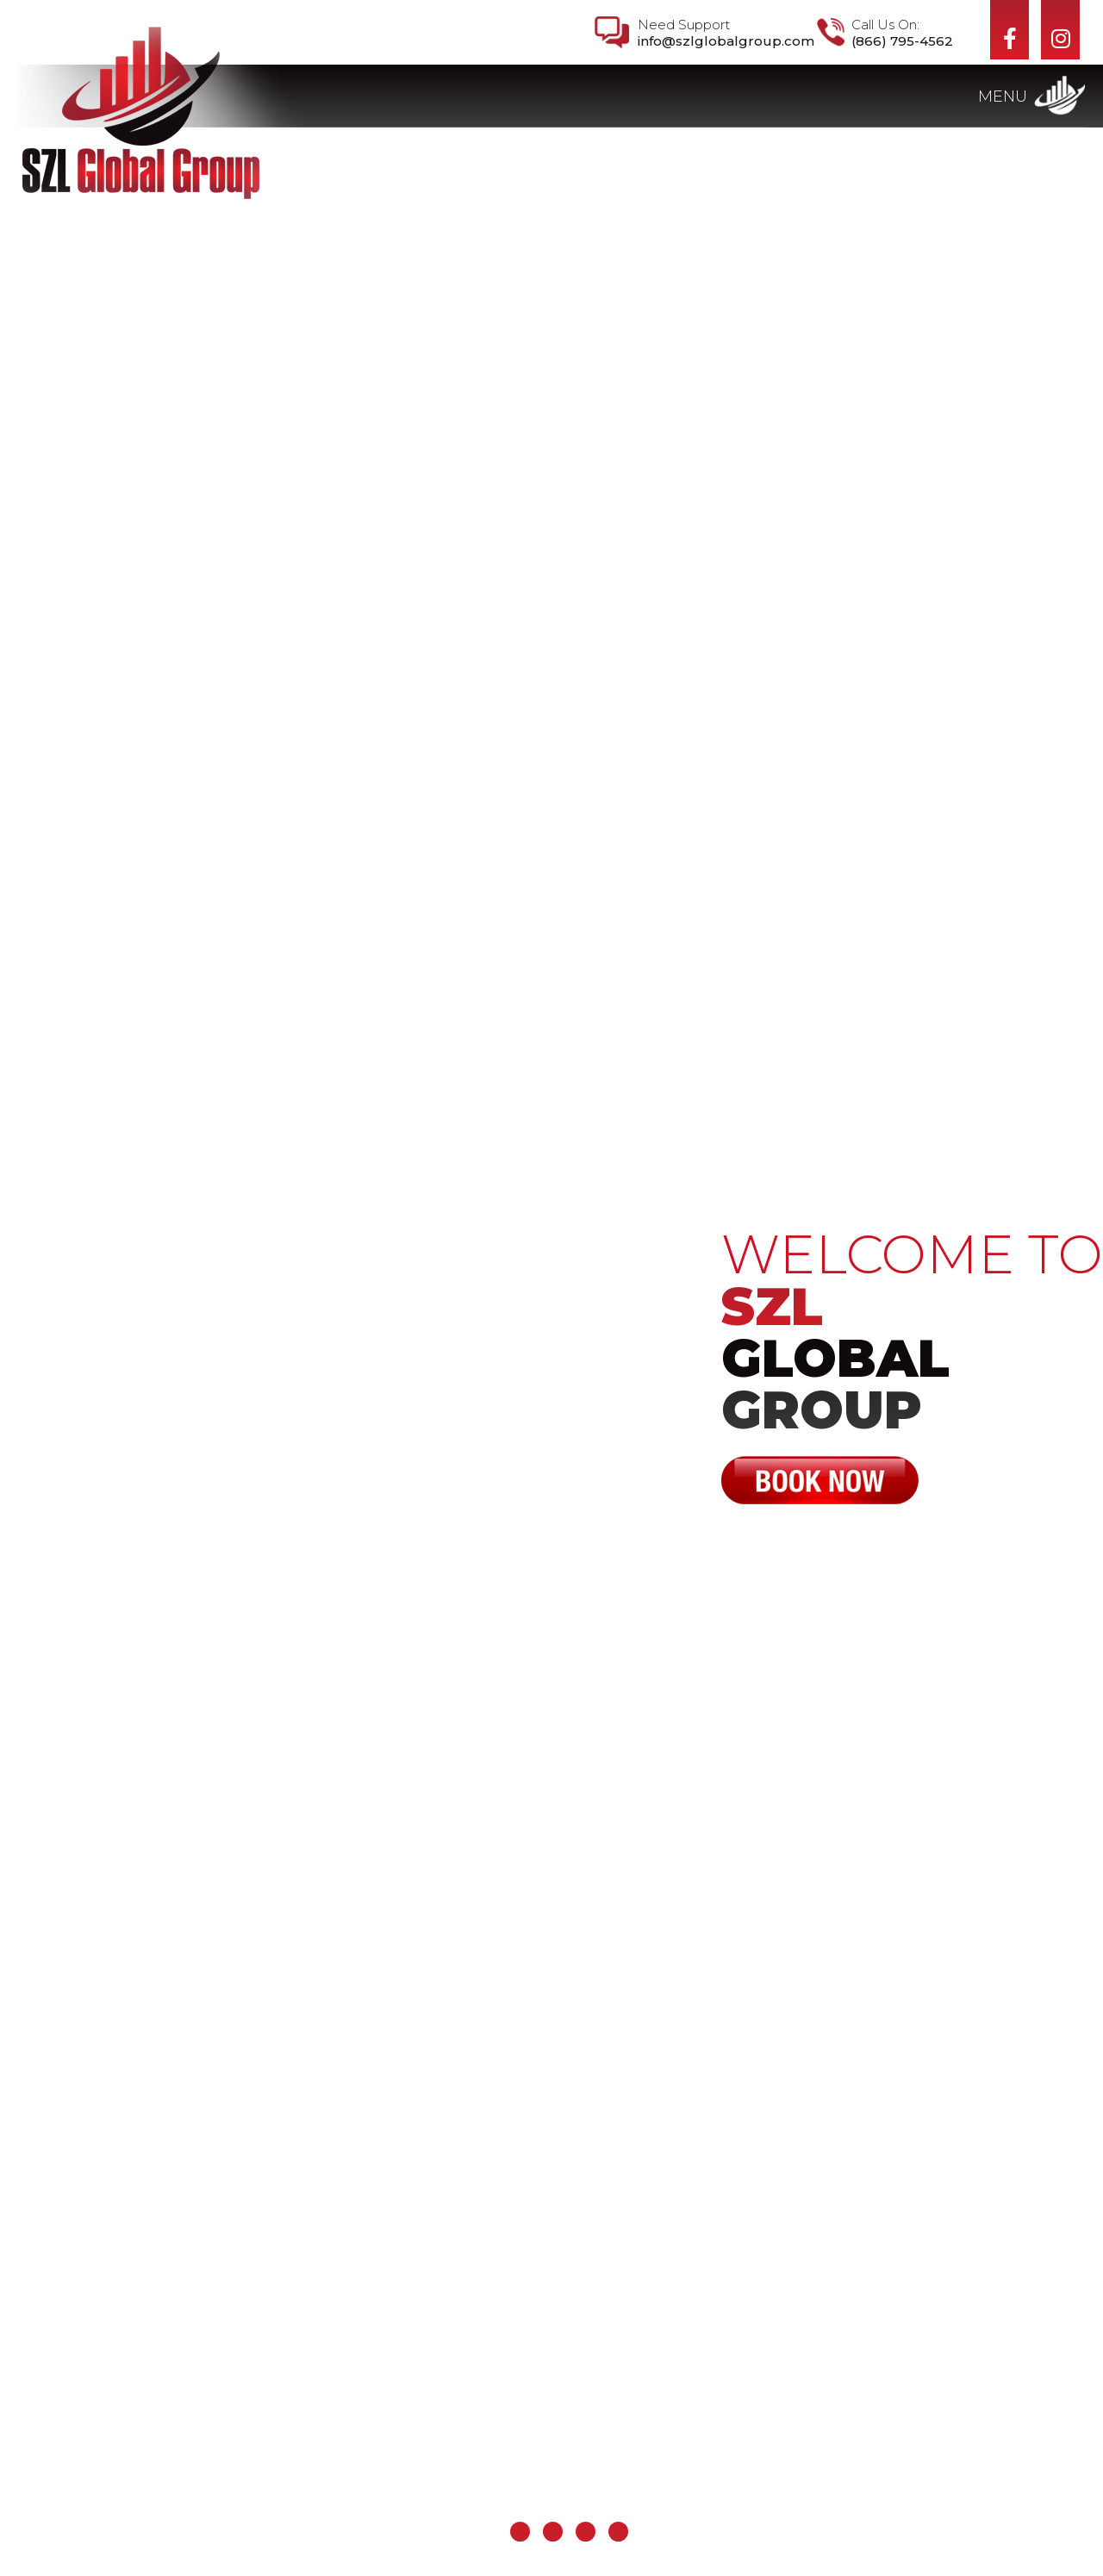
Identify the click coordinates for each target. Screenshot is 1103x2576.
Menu (1002, 96)
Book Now (820, 1480)
